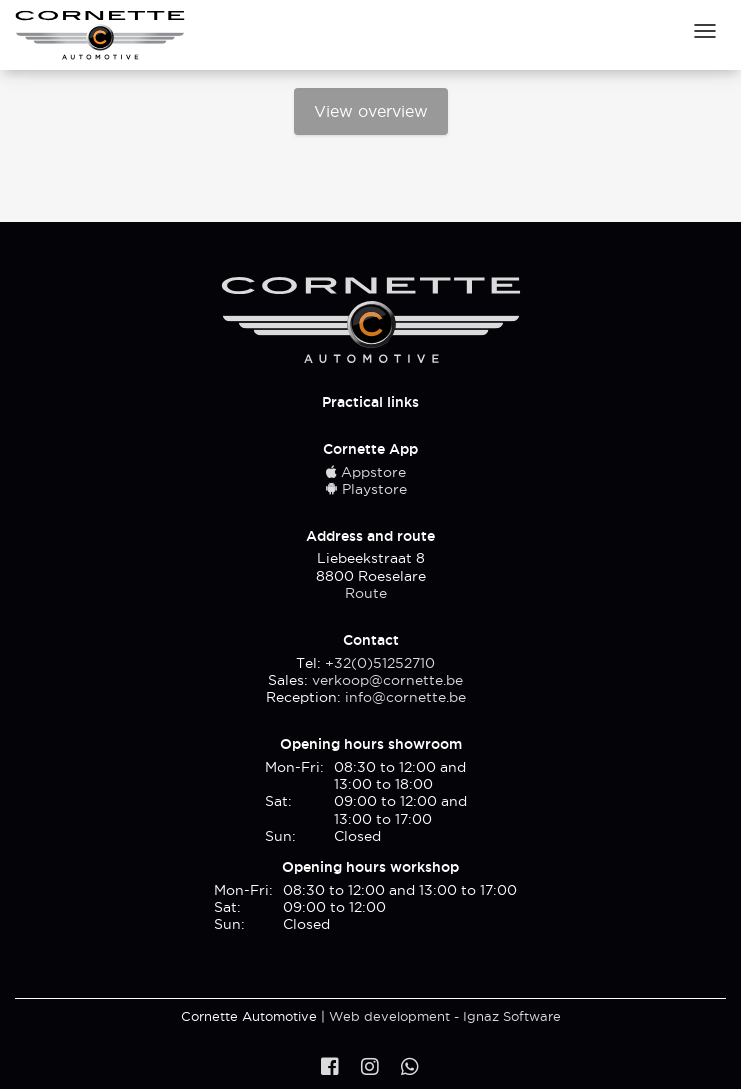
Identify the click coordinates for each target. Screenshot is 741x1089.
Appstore (366, 472)
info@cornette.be (405, 697)
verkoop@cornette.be (387, 680)
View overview (371, 111)
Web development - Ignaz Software (445, 1016)
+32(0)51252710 (380, 663)
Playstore (366, 489)
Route (366, 593)
